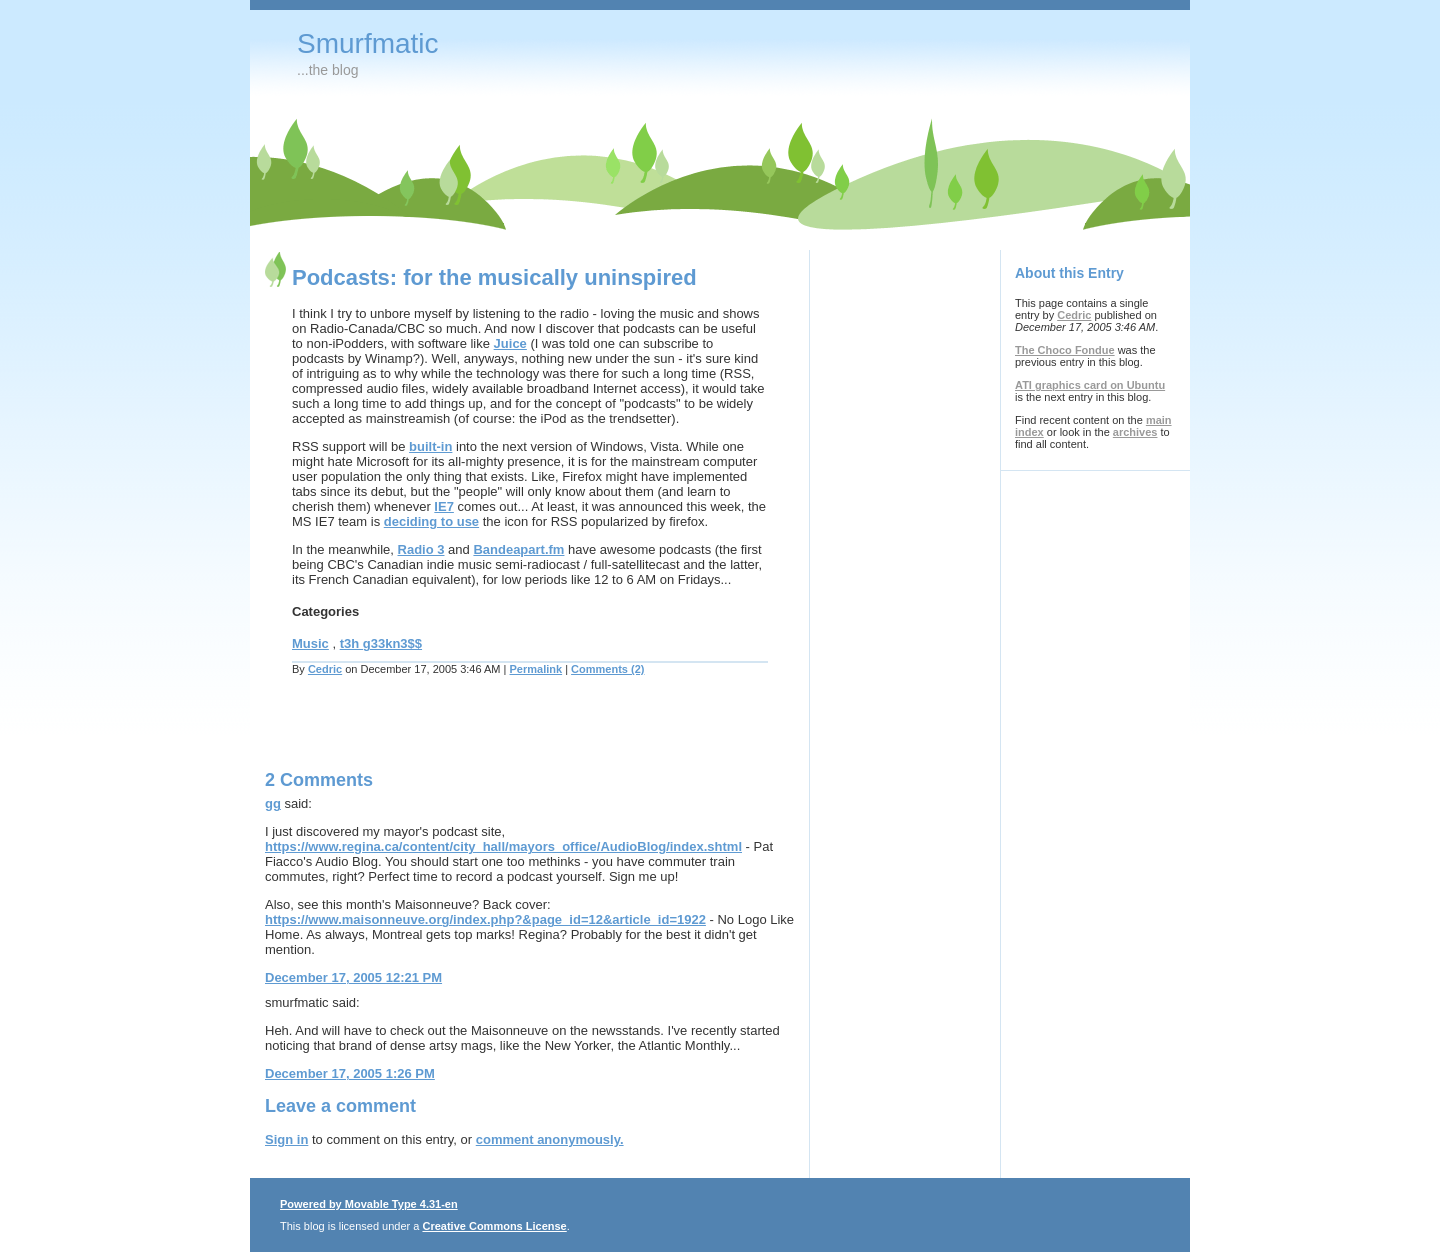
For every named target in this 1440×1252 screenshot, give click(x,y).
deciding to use (431, 521)
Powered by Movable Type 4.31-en (369, 1204)
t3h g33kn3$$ (381, 643)
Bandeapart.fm (518, 549)
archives (1135, 432)
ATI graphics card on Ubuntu (1090, 385)
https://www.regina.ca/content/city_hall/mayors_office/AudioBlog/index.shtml (503, 846)
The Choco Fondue (1065, 350)
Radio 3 (421, 549)
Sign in (286, 1139)
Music (310, 643)
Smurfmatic (368, 43)
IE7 (444, 506)
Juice (510, 343)
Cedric (325, 669)
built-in (430, 446)
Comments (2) (607, 669)
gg (273, 803)
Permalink (536, 669)
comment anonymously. (550, 1139)
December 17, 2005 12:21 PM (353, 977)
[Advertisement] (499, 735)
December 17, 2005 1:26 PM (350, 1073)
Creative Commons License (494, 1226)
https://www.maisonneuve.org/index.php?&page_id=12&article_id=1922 (485, 919)
